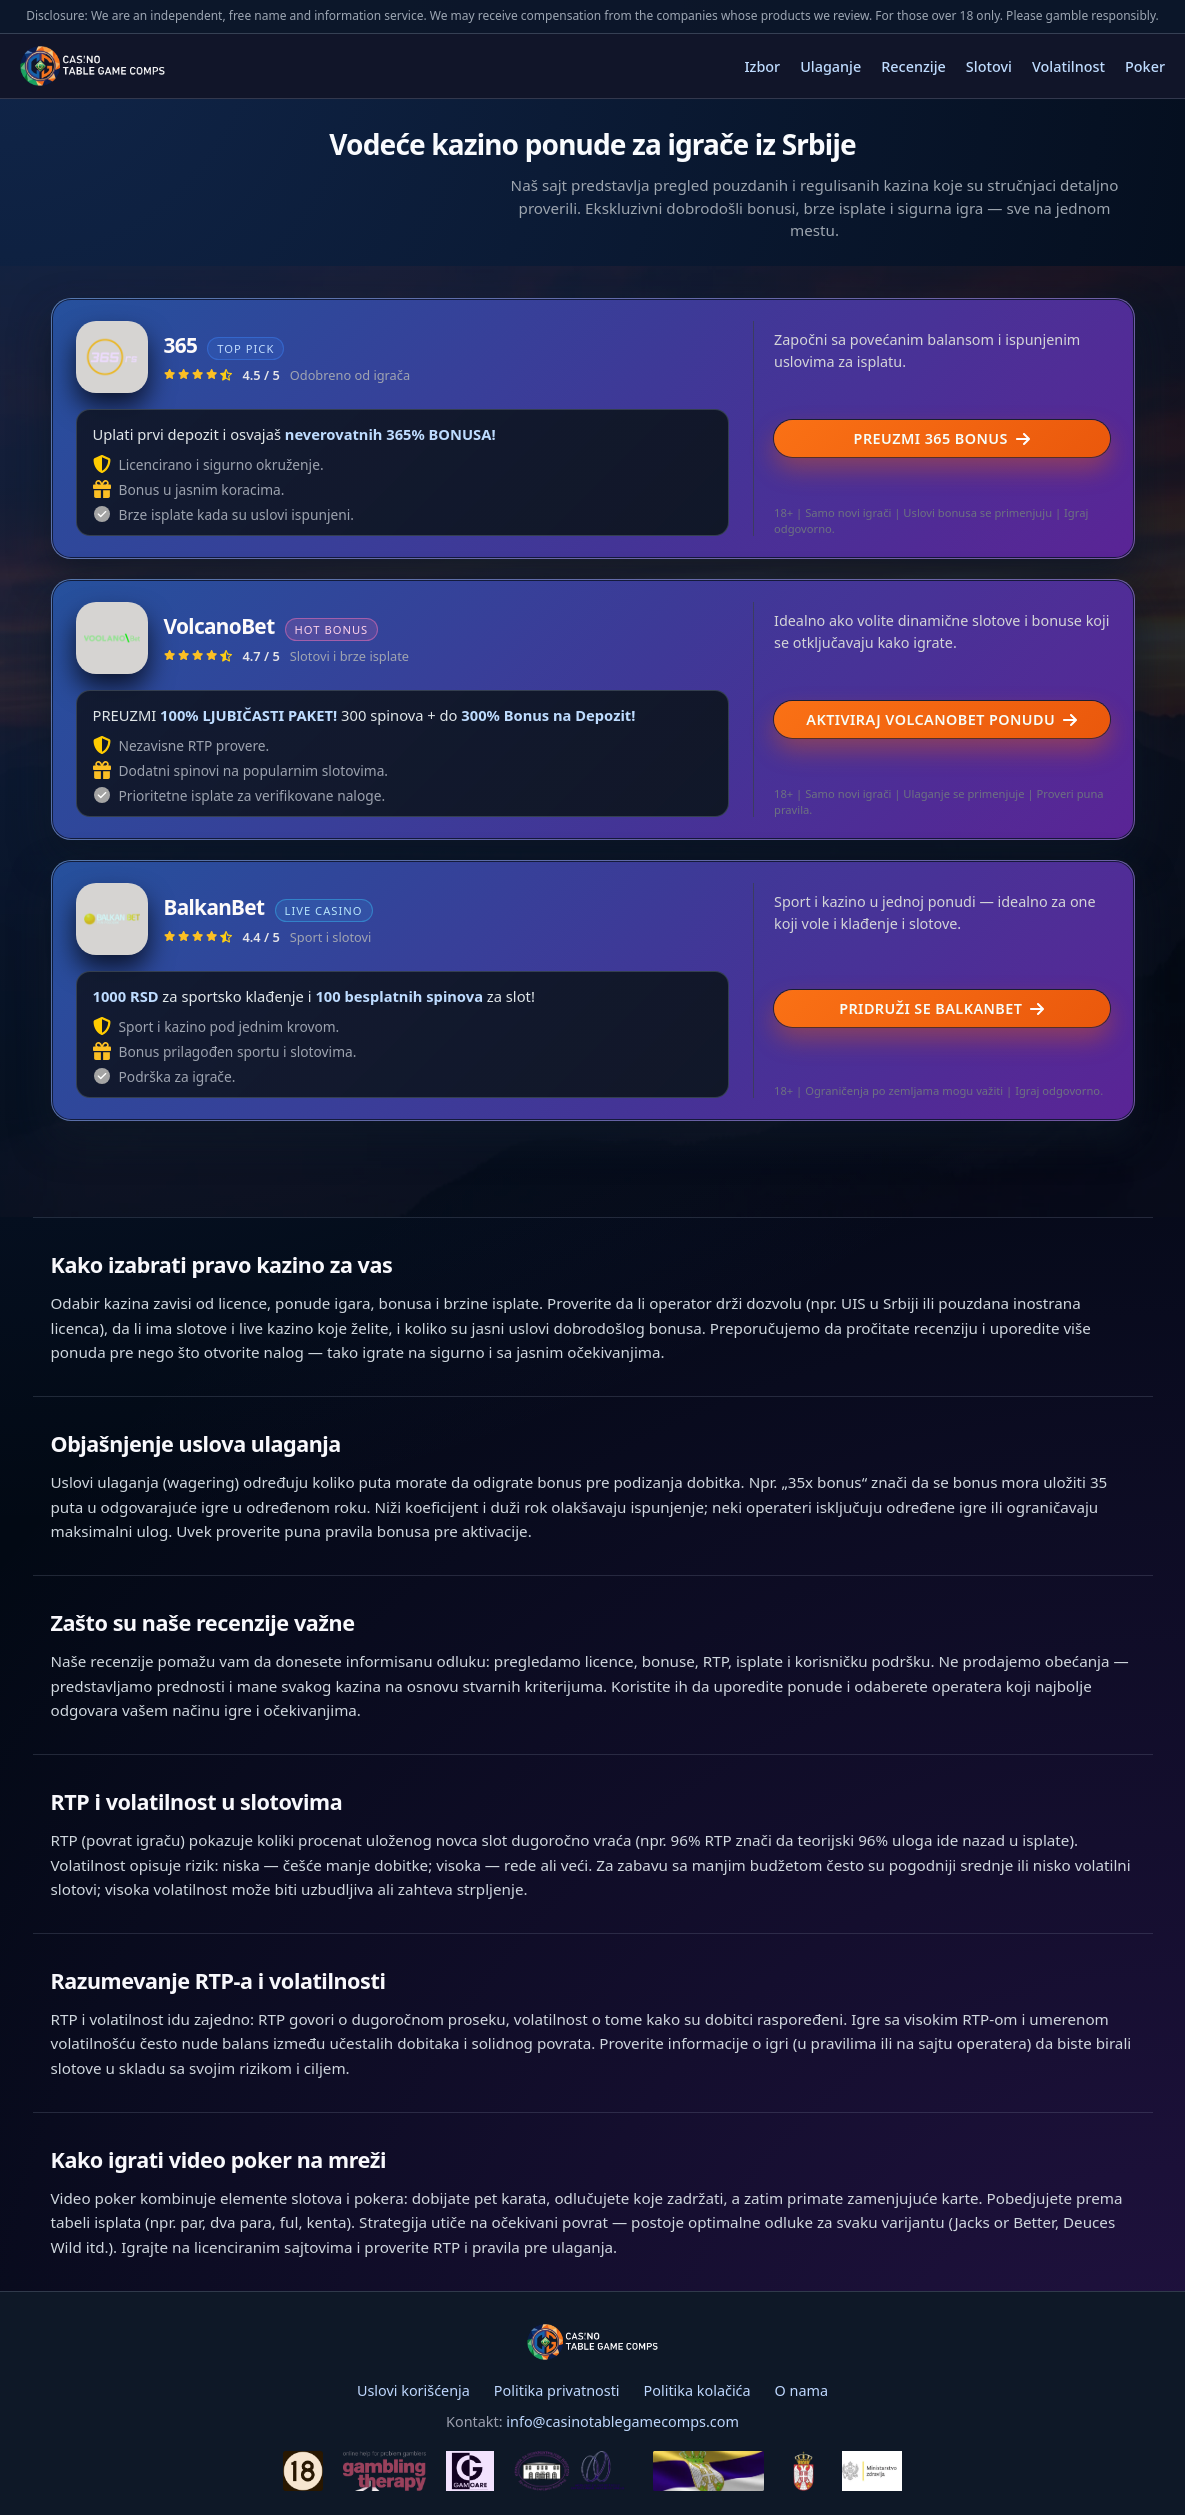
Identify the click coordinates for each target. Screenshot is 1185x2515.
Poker (1145, 66)
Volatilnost (1068, 66)
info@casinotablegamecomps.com (622, 2421)
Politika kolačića (697, 2390)
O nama (801, 2390)
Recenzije (913, 66)
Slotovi (989, 66)
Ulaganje (830, 66)
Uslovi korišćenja (413, 2390)
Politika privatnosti (557, 2390)
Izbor (762, 66)
